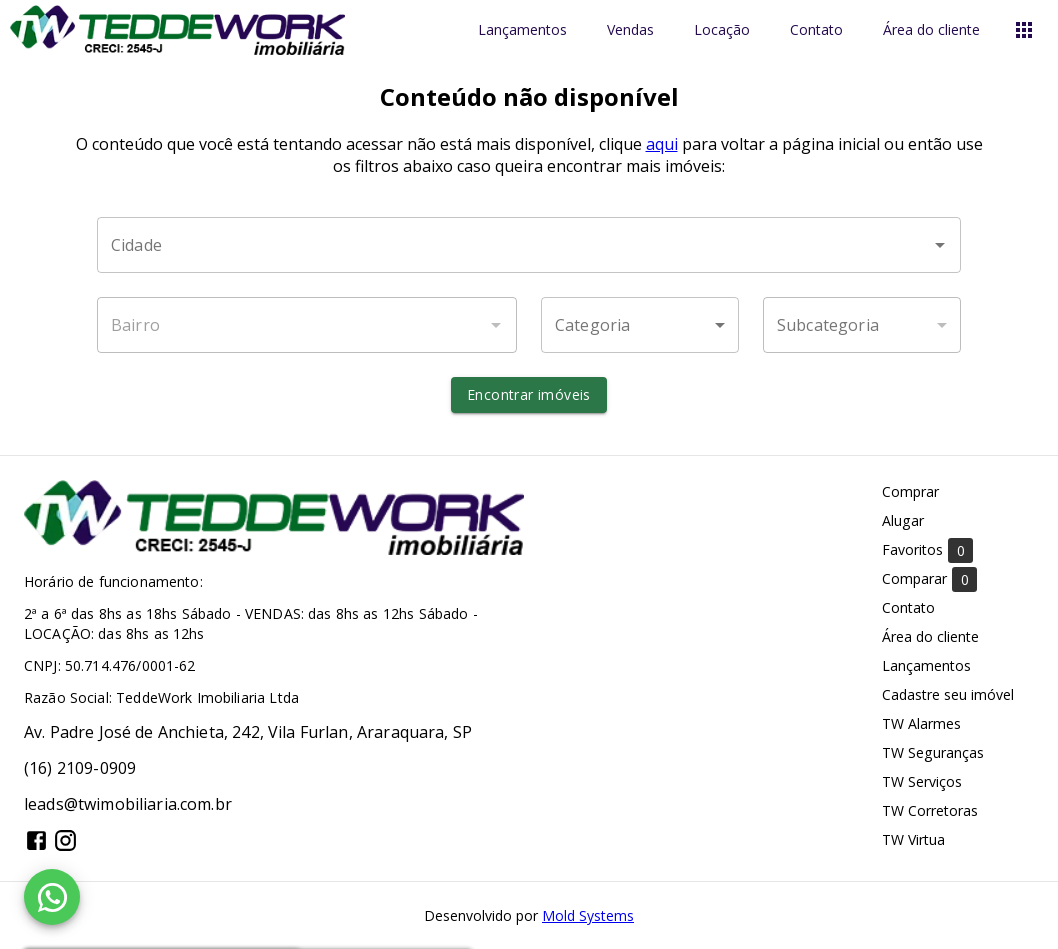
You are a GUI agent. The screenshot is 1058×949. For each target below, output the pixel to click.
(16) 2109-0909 (80, 768)
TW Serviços (922, 781)
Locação (722, 30)
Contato (816, 30)
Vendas (630, 30)
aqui (662, 144)
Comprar (910, 491)
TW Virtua (913, 839)
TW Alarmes (921, 723)
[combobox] (529, 245)
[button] (640, 325)
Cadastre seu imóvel (948, 694)
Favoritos (927, 550)
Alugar (903, 520)
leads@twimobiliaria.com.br (128, 804)
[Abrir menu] (1024, 30)
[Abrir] (940, 245)
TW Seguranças (933, 752)
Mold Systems (588, 915)
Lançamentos (522, 30)
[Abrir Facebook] (36, 840)
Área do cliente (931, 30)
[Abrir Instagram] (65, 840)
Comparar (929, 579)
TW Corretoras (930, 810)
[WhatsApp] (52, 897)
